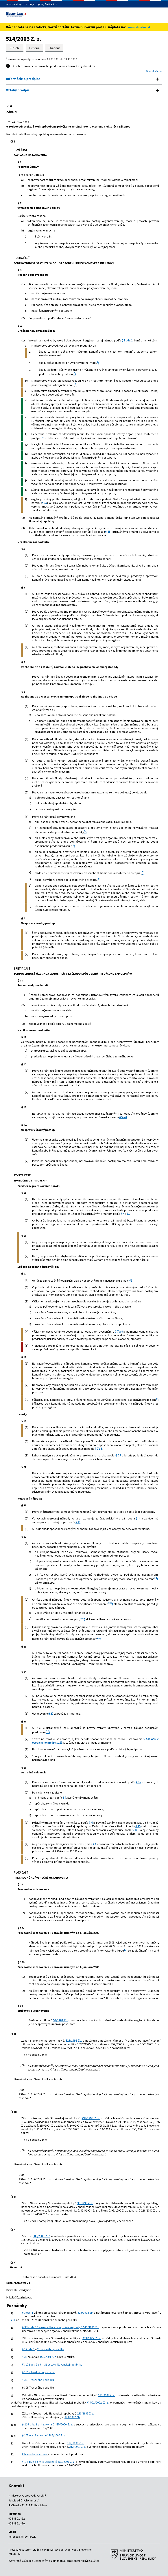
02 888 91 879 (16, 2523)
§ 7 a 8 (119, 1331)
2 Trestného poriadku (50, 2349)
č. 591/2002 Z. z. (98, 2402)
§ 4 (122, 1213)
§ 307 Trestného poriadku (38, 2380)
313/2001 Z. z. (77, 2446)
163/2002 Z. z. (106, 2395)
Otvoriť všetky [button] (154, 71)
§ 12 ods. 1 (28, 2349)
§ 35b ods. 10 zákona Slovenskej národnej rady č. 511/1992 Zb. (60, 2327)
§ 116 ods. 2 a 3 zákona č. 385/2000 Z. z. (47, 2424)
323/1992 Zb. (74, 2040)
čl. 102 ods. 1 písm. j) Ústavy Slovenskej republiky (52, 2364)
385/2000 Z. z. (41, 2236)
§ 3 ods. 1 (127, 340)
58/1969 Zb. (60, 2020)
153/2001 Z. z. (48, 2357)
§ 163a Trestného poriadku (38, 2372)
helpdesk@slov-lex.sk (22, 2536)
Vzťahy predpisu (19, 90)
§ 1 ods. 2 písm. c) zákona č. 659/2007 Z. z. (48, 2461)
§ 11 (77, 1522)
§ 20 (50, 1713)
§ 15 (44, 503)
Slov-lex (49, 4)
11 (128, 1213)
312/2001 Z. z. (75, 2443)
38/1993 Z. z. (85, 2203)
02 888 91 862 (16, 2518)
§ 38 (13, 2320)
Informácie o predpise (23, 79)
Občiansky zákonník (35, 2454)
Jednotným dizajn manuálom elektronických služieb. (67, 2560)
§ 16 (134, 1830)
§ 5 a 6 (123, 1117)
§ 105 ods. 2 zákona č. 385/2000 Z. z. (43, 2435)
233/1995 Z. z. (91, 2118)
